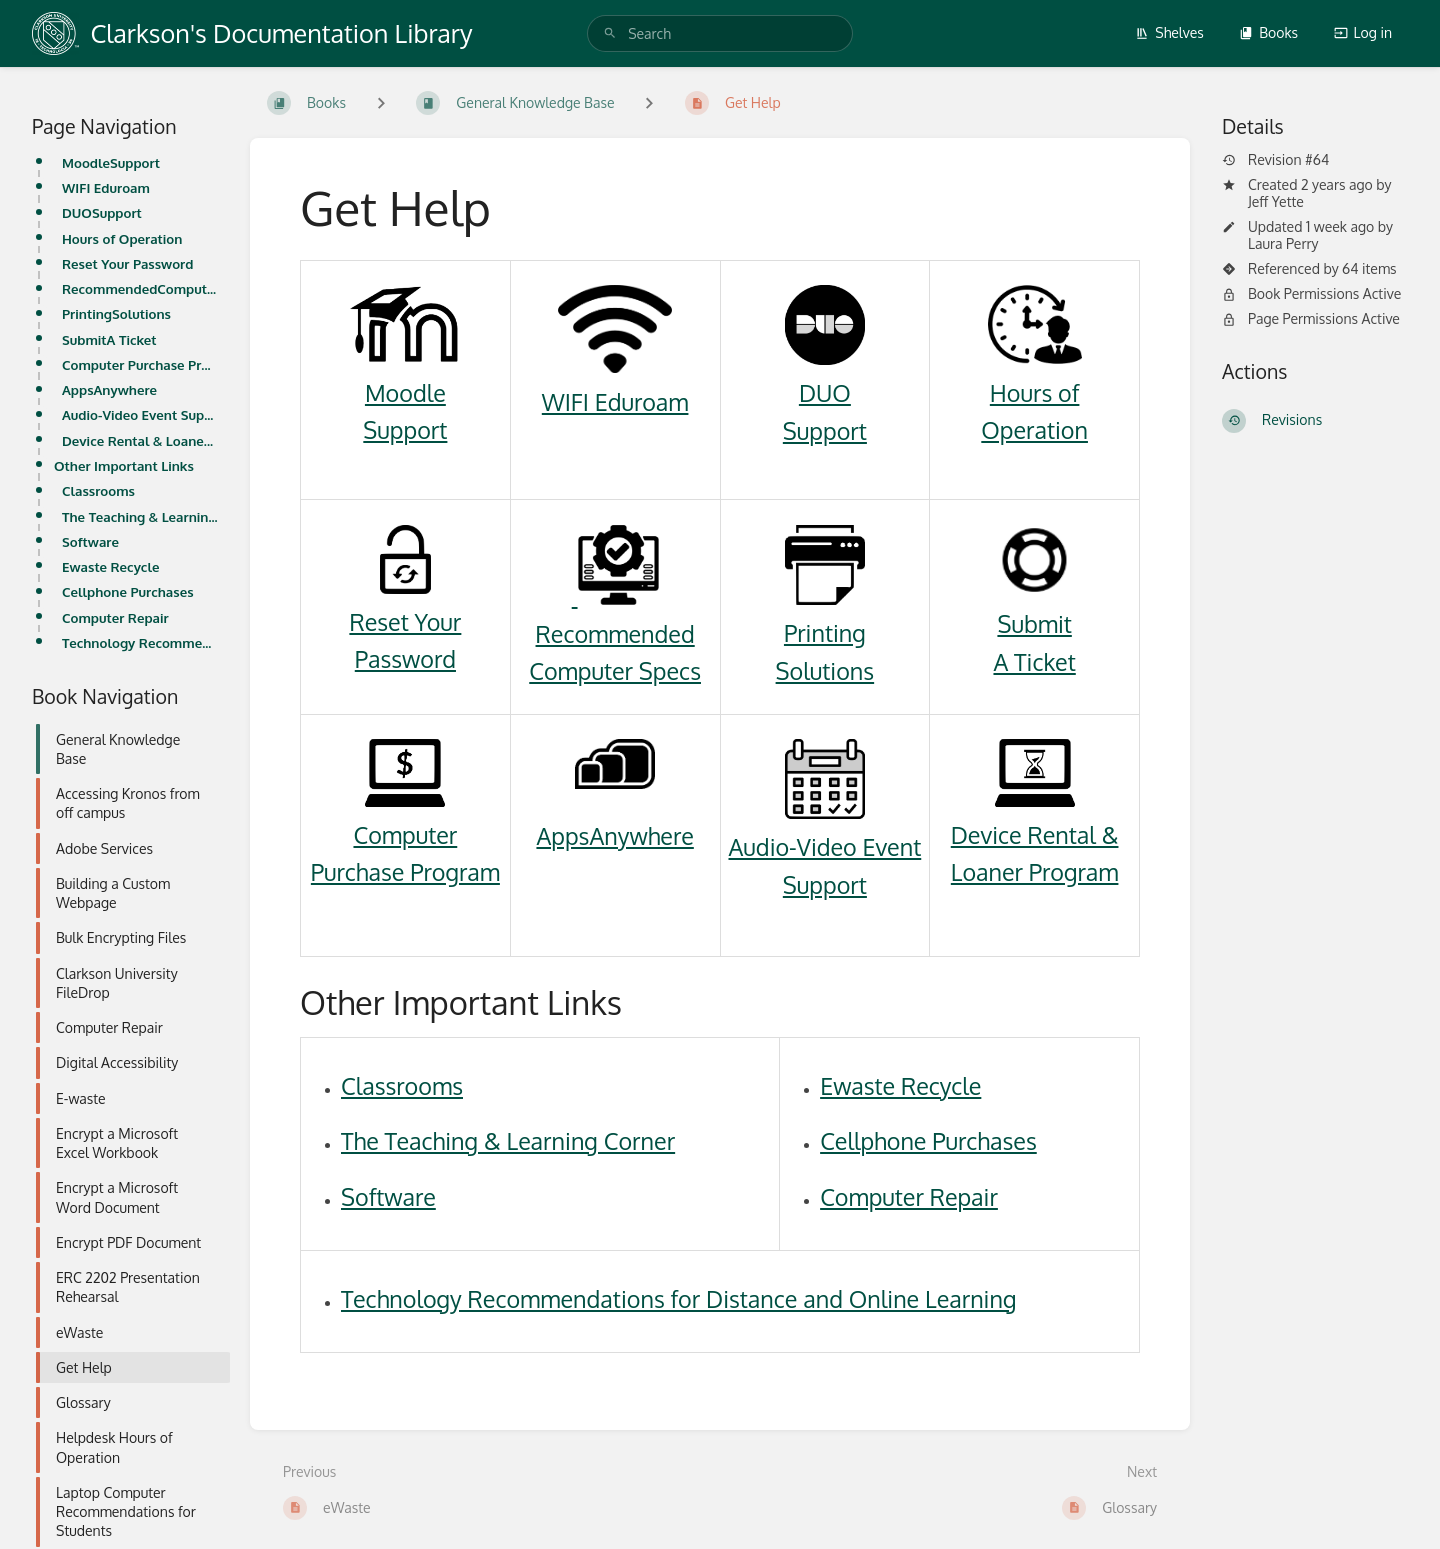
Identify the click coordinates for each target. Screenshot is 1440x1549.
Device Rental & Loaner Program (140, 440)
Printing (825, 632)
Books (1268, 32)
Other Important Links (124, 465)
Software (90, 541)
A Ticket (1034, 661)
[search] (720, 33)
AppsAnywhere (109, 389)
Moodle (405, 392)
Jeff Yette (1276, 201)
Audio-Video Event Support (140, 414)
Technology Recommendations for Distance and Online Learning (140, 642)
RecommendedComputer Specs (140, 288)
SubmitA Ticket (109, 339)
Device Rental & (1035, 834)
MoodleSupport (111, 162)
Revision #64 (1275, 160)
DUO (825, 392)
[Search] (610, 33)
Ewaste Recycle (110, 566)
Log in (1363, 32)
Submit (1034, 623)
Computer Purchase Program (140, 364)
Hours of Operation (122, 238)
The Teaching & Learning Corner (140, 516)
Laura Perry (1283, 243)
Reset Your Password (127, 263)
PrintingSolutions (116, 313)
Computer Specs (615, 670)
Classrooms (98, 490)
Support (405, 429)
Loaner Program (1035, 871)
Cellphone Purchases (128, 591)
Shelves (1169, 32)
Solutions (825, 670)
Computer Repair (115, 617)
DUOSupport (102, 212)
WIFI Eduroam (106, 187)
